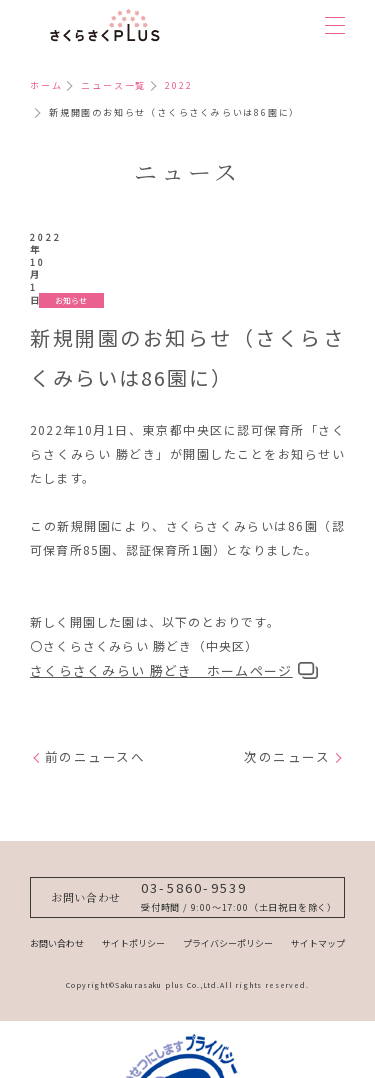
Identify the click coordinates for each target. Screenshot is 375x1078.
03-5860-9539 (194, 839)
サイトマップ (318, 910)
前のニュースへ (95, 698)
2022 (178, 85)
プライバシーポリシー (228, 910)
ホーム (46, 85)
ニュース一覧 (113, 85)
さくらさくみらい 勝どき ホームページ (161, 611)
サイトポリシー (133, 910)
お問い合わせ (57, 910)
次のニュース (287, 698)
